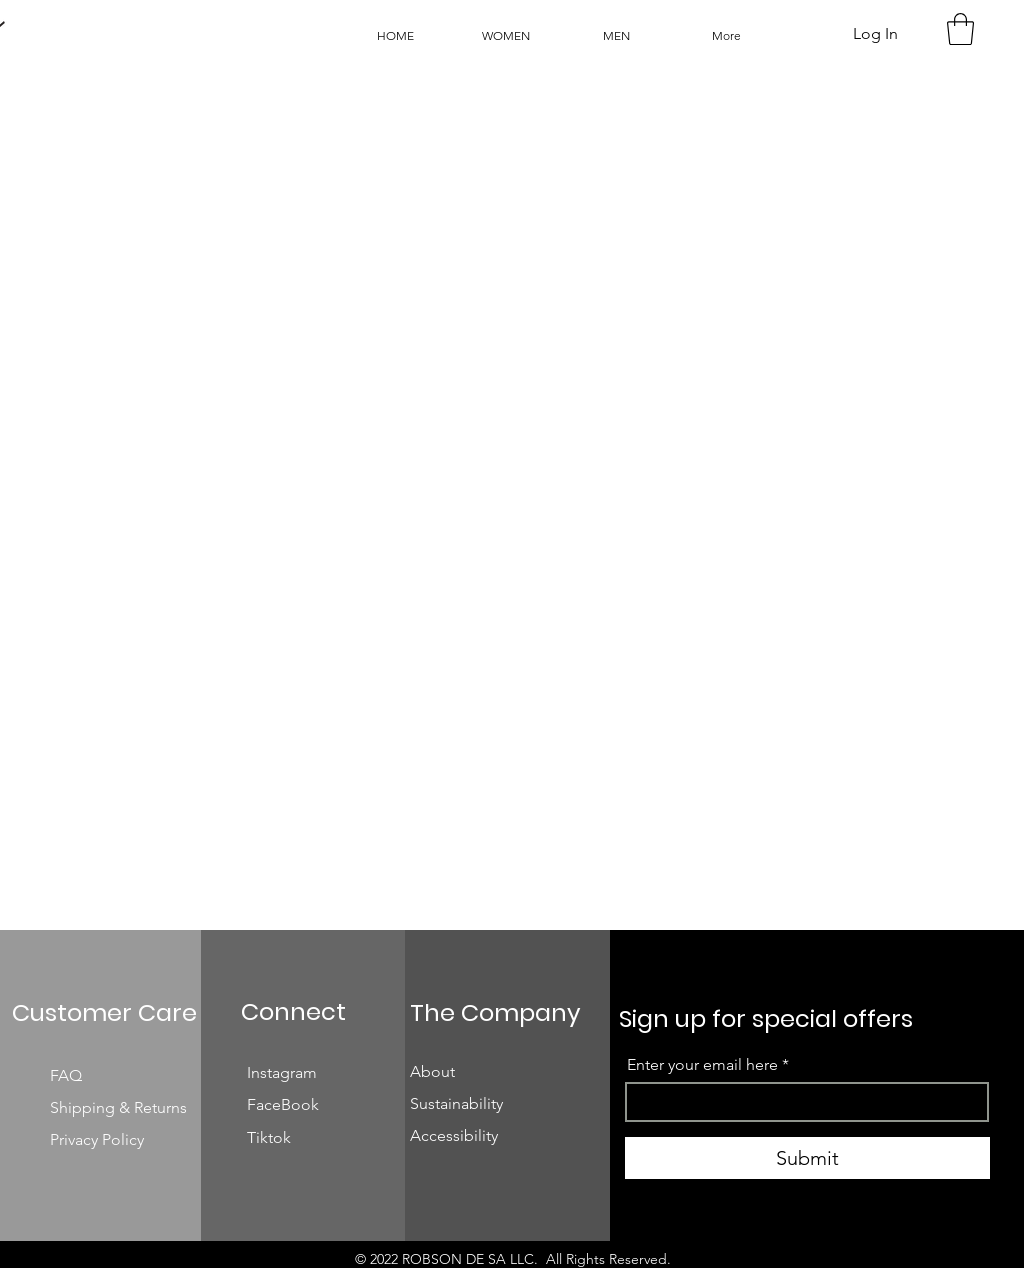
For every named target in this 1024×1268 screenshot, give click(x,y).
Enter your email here (702, 1065)
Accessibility (454, 1135)
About (432, 1071)
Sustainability (456, 1103)
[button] (960, 29)
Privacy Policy (97, 1139)
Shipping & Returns (120, 1107)
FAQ (68, 1075)
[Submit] (807, 1158)
